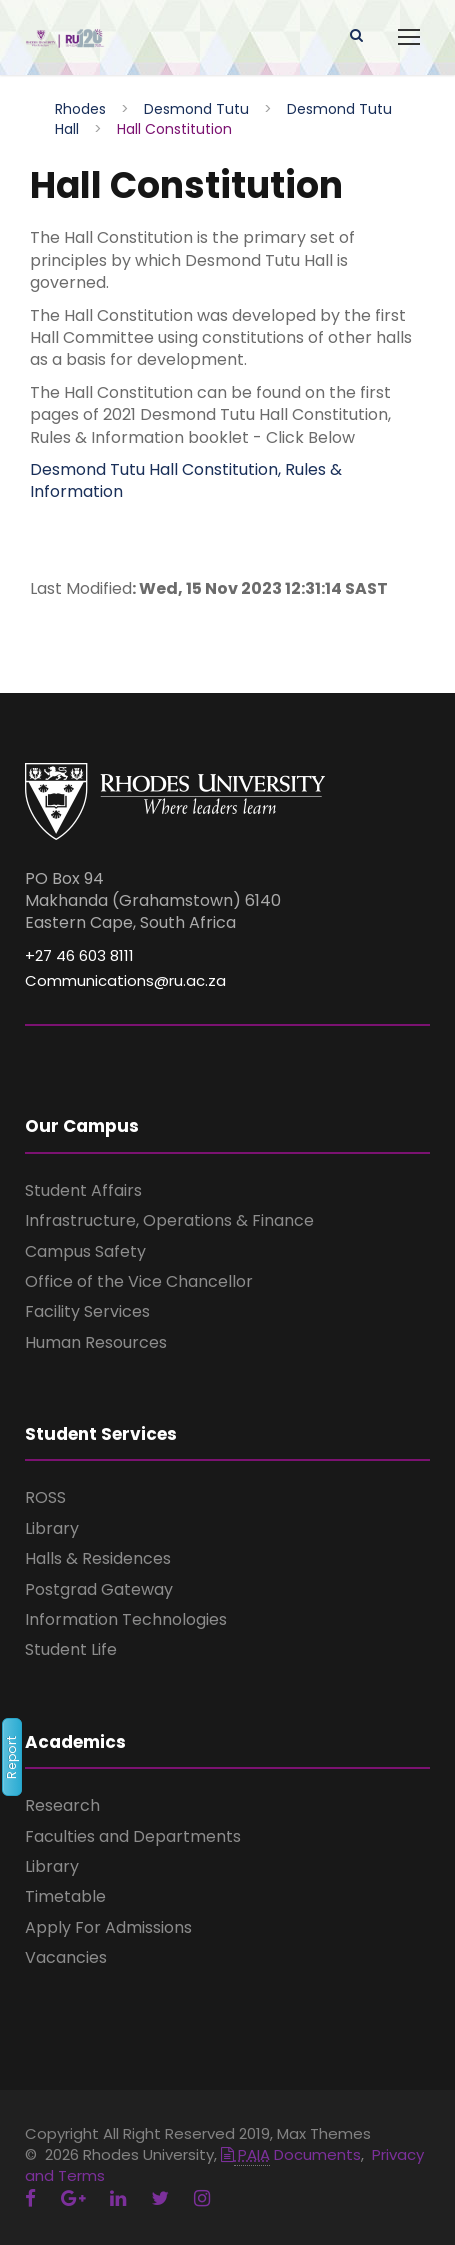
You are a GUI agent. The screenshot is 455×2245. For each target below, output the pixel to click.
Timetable (65, 1896)
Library (52, 1528)
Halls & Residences (98, 1558)
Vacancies (66, 1957)
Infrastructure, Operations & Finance (169, 1220)
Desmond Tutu (196, 109)
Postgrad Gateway (99, 1589)
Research (62, 1805)
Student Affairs (83, 1190)
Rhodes (80, 109)
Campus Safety (85, 1251)
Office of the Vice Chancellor (139, 1281)
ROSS (45, 1497)
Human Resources (96, 1342)
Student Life (71, 1649)
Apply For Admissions (108, 1927)
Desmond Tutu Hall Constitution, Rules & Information (186, 480)
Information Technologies (126, 1619)
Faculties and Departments (133, 1836)
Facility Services (87, 1311)
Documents (291, 2154)
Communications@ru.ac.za (125, 980)
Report (11, 1757)
